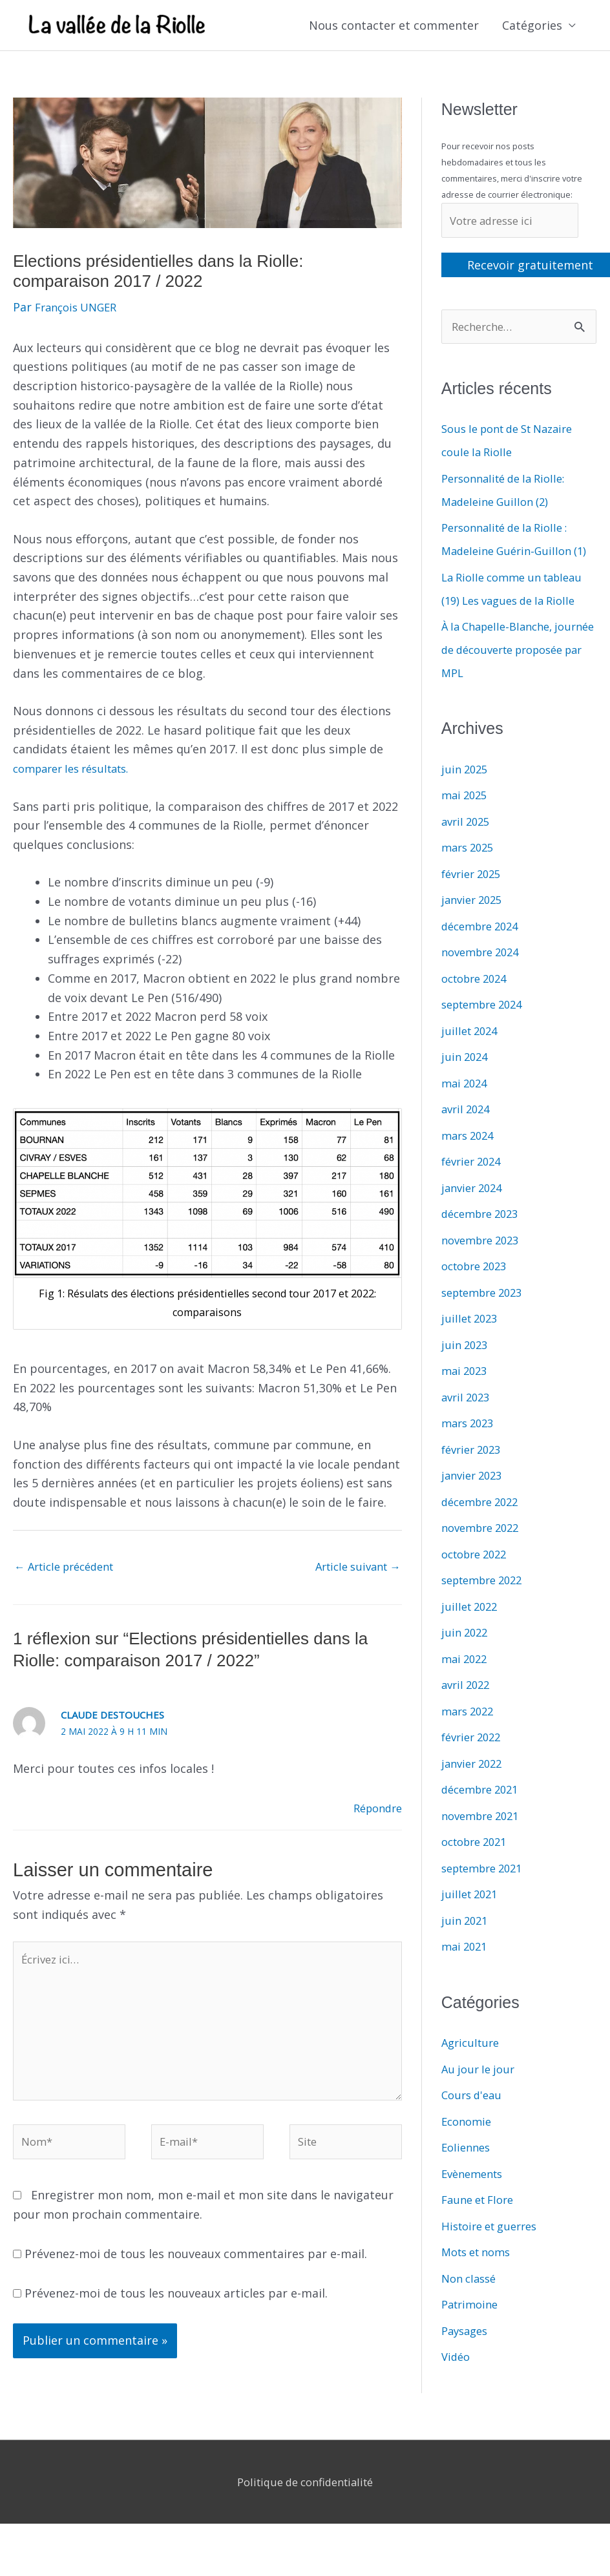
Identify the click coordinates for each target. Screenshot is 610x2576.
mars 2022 (470, 1740)
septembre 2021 (486, 1897)
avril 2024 (467, 1138)
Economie (468, 2151)
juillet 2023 (471, 1348)
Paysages (466, 2360)
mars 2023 (470, 1452)
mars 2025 (470, 877)
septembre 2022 (486, 1609)
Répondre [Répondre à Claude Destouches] (375, 1812)
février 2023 (474, 1479)
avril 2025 (467, 851)
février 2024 (474, 1191)
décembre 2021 (484, 1819)
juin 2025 (466, 798)
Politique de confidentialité (305, 2502)
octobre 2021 (478, 1871)
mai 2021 (466, 1976)
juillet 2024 (471, 1060)
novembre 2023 (484, 1269)
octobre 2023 (478, 1295)
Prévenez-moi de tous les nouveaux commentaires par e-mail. (196, 2274)
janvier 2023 (474, 1505)
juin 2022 (466, 1662)
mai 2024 (466, 1112)
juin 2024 (466, 1086)
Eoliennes (467, 2176)
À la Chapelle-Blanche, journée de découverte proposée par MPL (504, 679)
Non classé (471, 2308)
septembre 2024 (486, 1034)
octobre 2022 (478, 1583)
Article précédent (70, 1569)
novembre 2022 (484, 1557)
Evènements (475, 2203)
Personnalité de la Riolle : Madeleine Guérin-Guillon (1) (511, 557)
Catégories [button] (532, 26)
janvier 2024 (474, 1217)
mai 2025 (466, 824)
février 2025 (474, 903)
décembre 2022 (484, 1531)
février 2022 (474, 1766)
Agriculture (472, 2072)
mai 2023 (466, 1400)
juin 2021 (466, 1950)
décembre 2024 (484, 955)
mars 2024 (470, 1165)
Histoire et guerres (494, 2255)
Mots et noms (480, 2281)
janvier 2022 (474, 1793)
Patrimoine (472, 2333)
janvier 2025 (474, 929)
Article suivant (353, 1569)
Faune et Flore (481, 2229)
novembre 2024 (484, 981)
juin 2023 (466, 1374)
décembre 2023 (484, 1243)
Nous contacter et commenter (394, 26)
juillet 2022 (471, 1636)
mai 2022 (466, 1688)
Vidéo (456, 2386)
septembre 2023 (486, 1322)
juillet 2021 (471, 1923)
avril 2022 (467, 1714)
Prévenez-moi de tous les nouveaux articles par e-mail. (176, 2313)
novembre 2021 (484, 1845)
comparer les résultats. (78, 770)
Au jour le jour (480, 2098)
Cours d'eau (474, 2124)
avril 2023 (467, 1426)
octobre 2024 (478, 1008)
